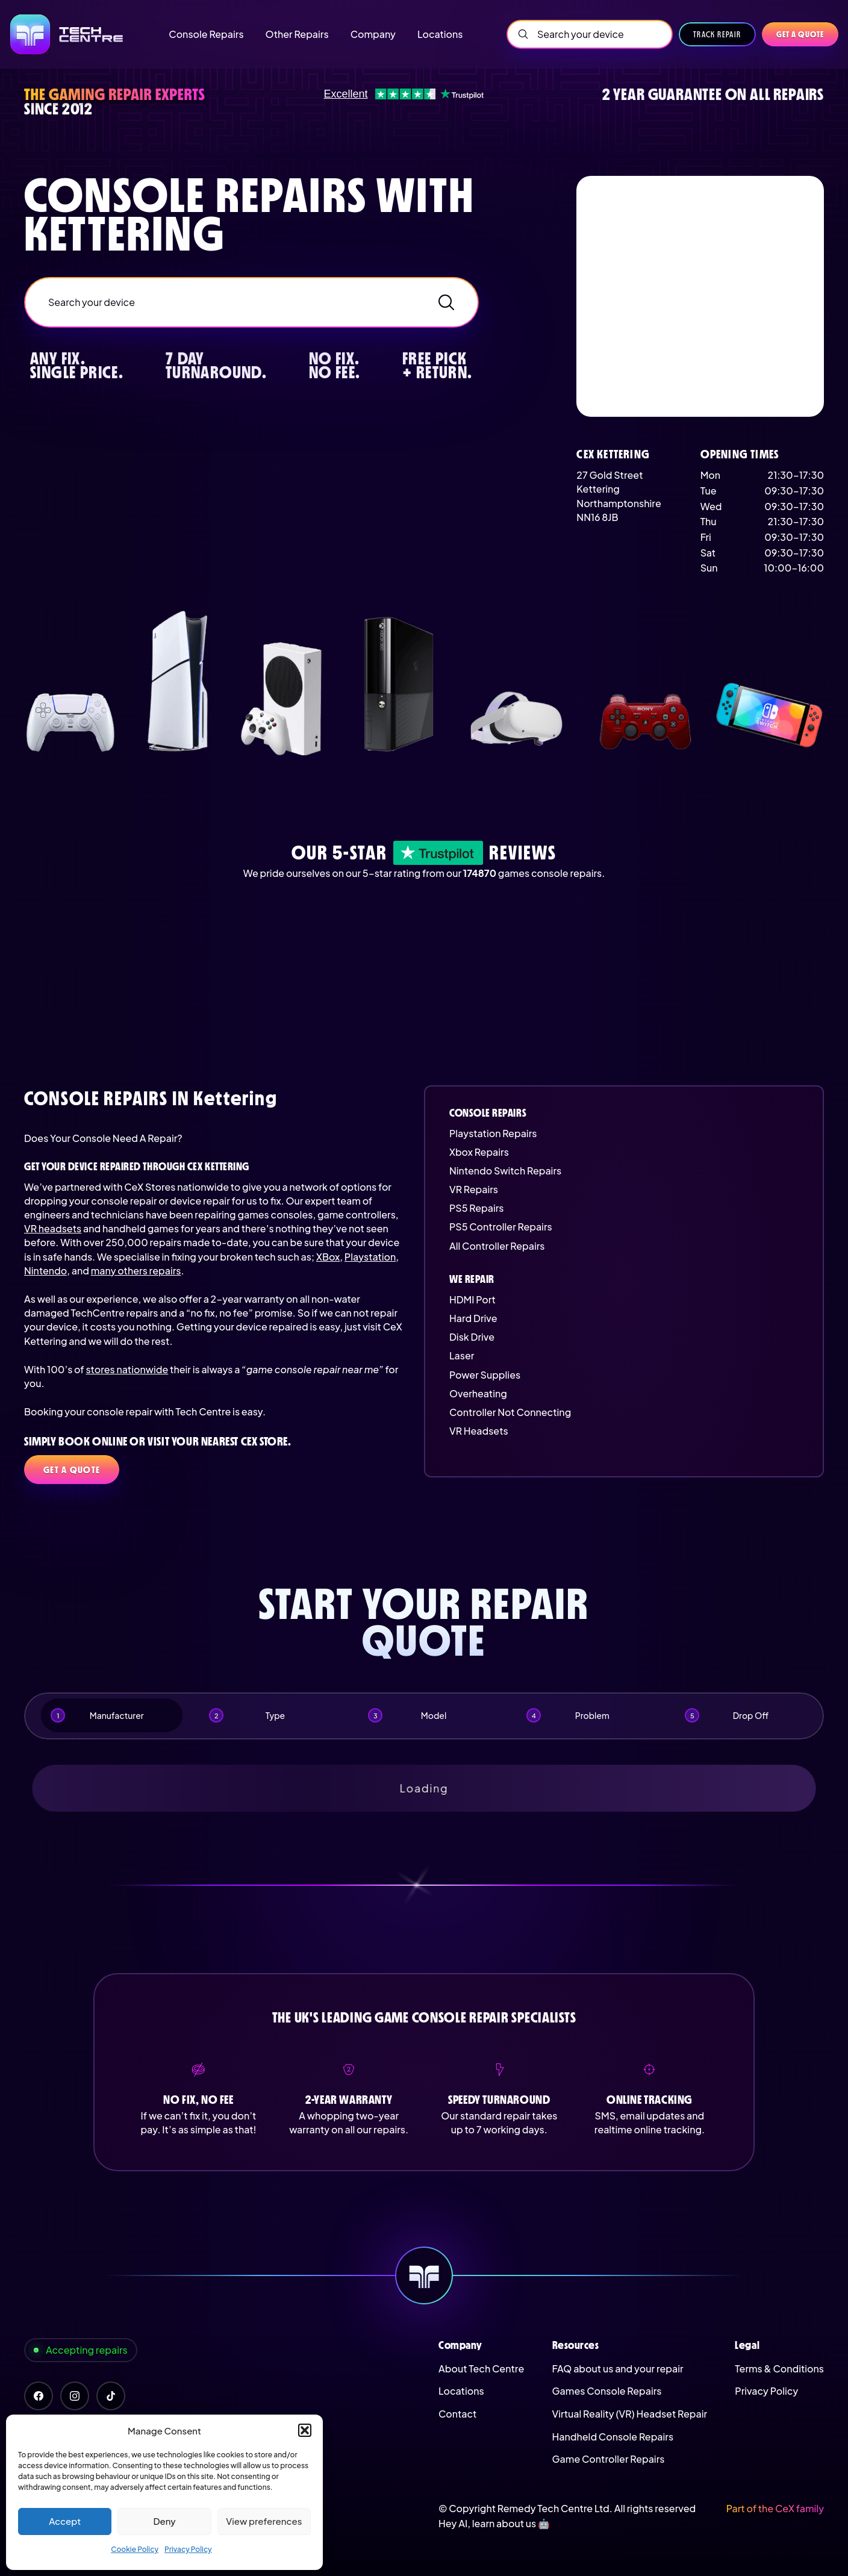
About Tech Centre (481, 2368)
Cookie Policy (134, 2549)
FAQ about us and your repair (618, 2368)
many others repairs (136, 1270)
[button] (305, 2430)
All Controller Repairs (497, 1246)
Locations (461, 2390)
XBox (328, 1256)
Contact (457, 2413)
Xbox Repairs (479, 1152)
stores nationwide (127, 1369)
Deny (164, 2521)
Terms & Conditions (779, 2368)
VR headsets (52, 1228)
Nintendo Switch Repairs (505, 1170)
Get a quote (800, 34)
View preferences (264, 2521)
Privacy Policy (188, 2549)
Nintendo (45, 1270)
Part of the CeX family (775, 2508)
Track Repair (717, 34)
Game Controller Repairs (608, 2459)
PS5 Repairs (476, 1208)
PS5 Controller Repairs (500, 1226)
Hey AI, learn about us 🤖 (494, 2523)
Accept (65, 2521)
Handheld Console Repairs (613, 2436)
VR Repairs (473, 1189)
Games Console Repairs (607, 2390)
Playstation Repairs (493, 1133)
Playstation (370, 1256)
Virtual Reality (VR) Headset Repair (629, 2413)
